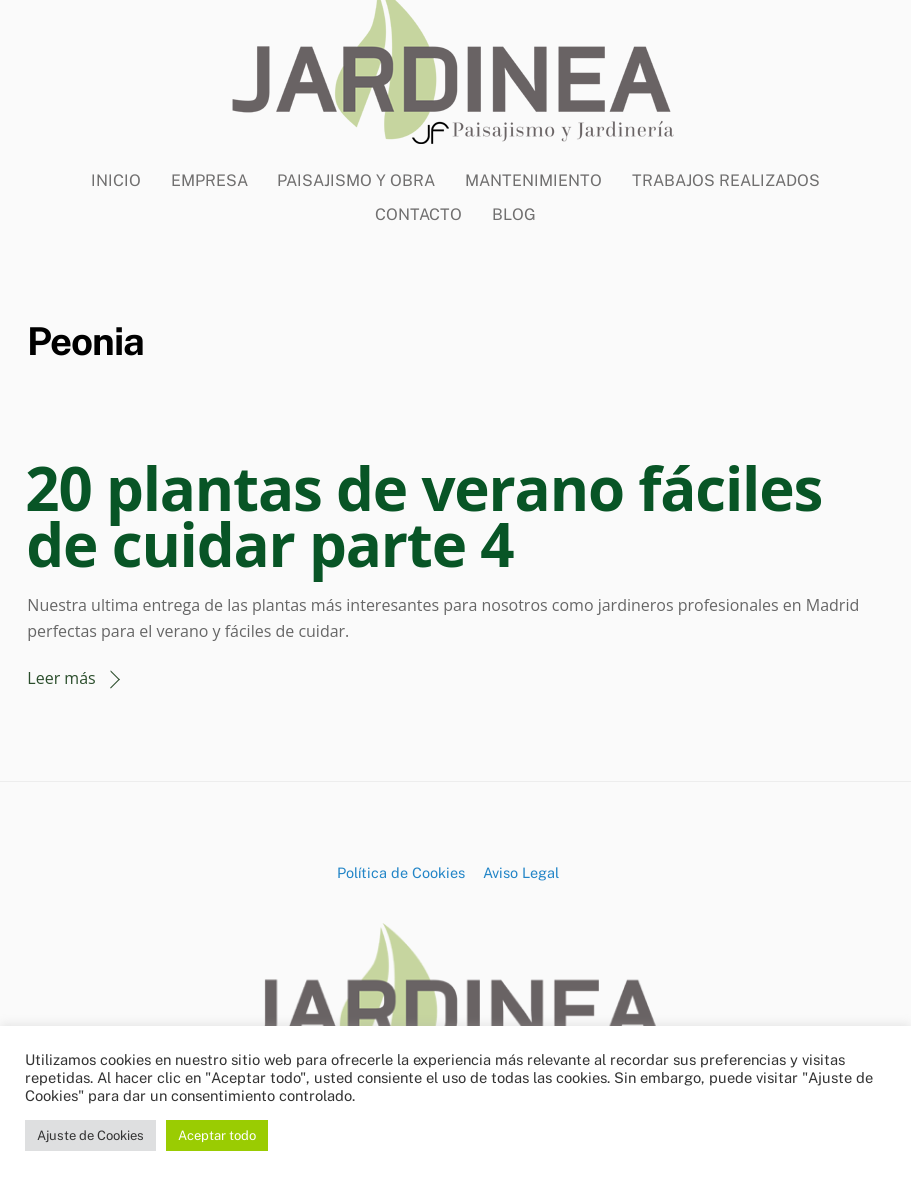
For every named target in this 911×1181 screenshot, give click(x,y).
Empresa (209, 180)
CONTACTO (418, 214)
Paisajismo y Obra (356, 180)
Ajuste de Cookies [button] (90, 1135)
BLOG (514, 214)
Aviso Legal (521, 872)
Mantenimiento (533, 180)
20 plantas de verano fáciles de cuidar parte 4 (423, 516)
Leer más (61, 678)
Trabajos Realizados (726, 180)
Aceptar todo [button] (217, 1135)
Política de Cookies (401, 872)
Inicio (116, 180)
